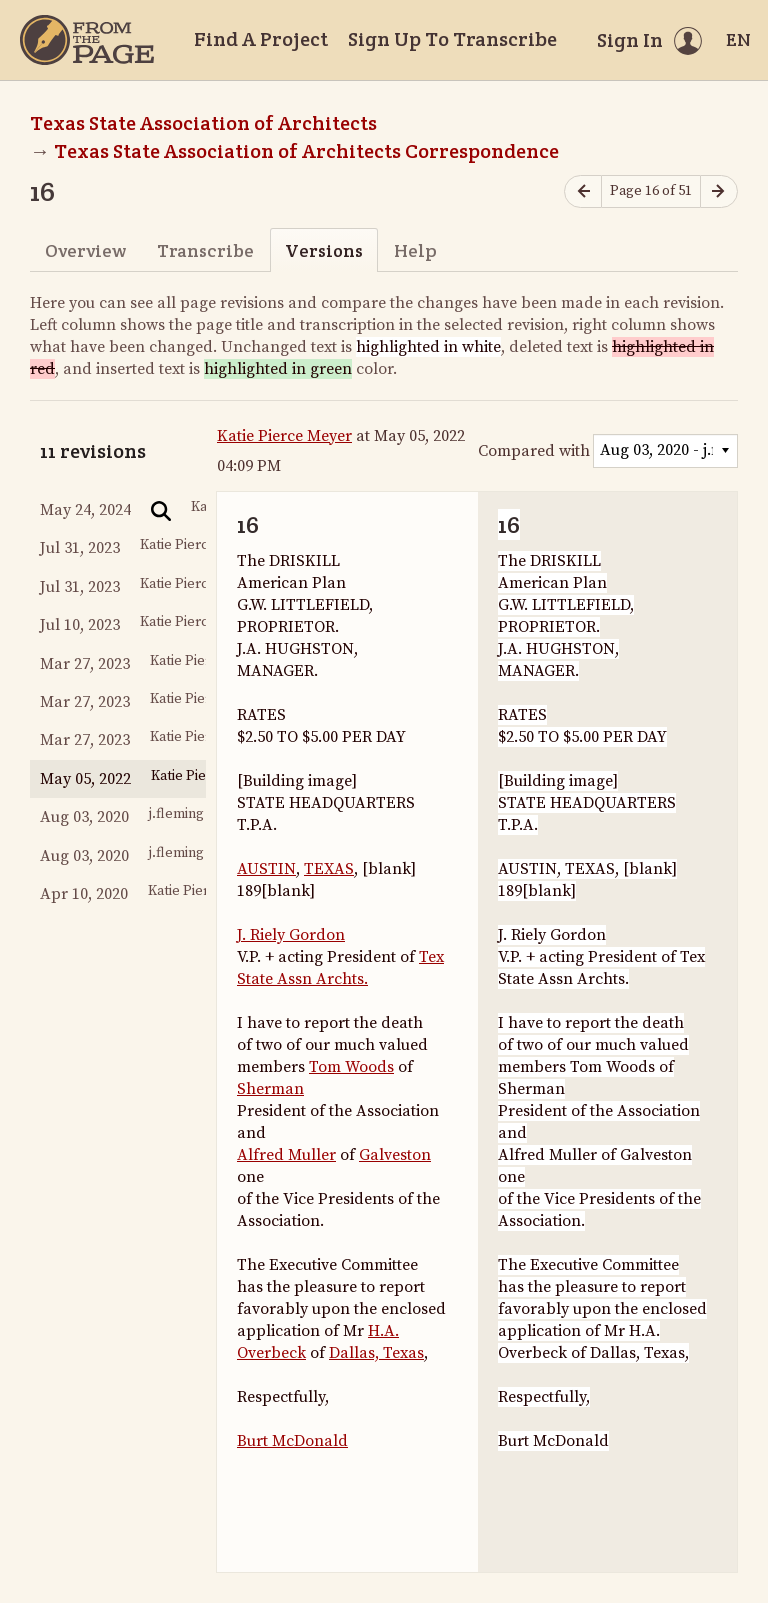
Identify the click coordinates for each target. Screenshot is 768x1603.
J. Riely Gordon (291, 935)
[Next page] (719, 191)
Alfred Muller (286, 1155)
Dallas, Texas (376, 1353)
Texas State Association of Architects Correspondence (306, 151)
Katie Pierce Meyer (284, 436)
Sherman (270, 1089)
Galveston (395, 1155)
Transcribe (205, 250)
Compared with (534, 451)
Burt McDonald (292, 1441)
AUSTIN (266, 869)
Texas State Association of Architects (203, 123)
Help (415, 250)
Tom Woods (351, 1067)
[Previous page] (583, 191)
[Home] (87, 40)
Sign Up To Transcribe (452, 39)
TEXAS (329, 869)
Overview (85, 250)
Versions (324, 250)
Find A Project (261, 39)
